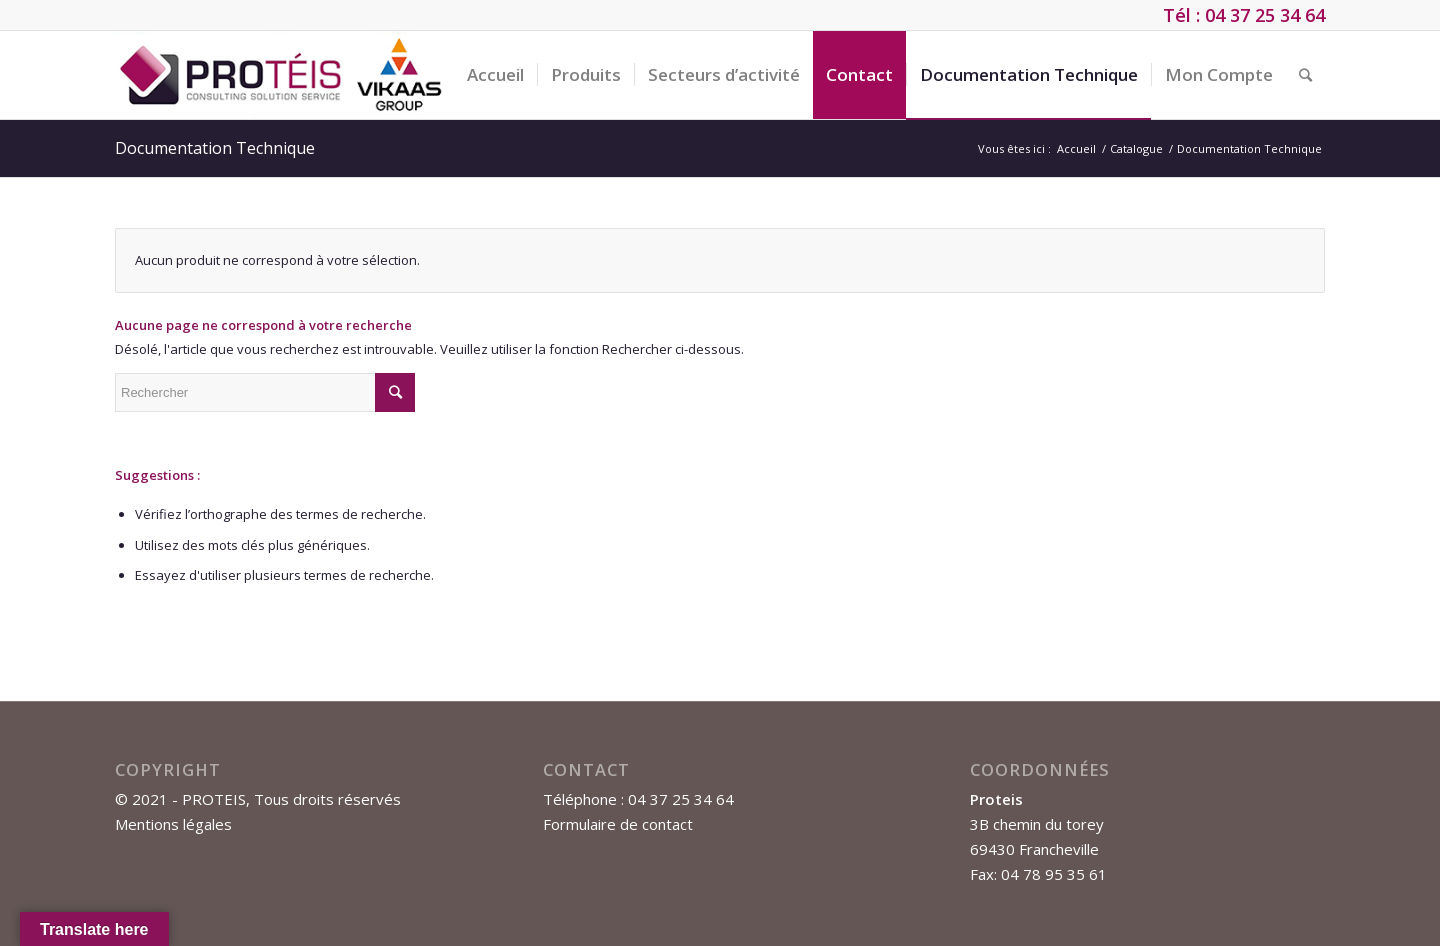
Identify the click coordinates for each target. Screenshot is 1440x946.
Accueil (1076, 148)
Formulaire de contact (618, 824)
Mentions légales (173, 824)
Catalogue (1136, 148)
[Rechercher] (1305, 75)
